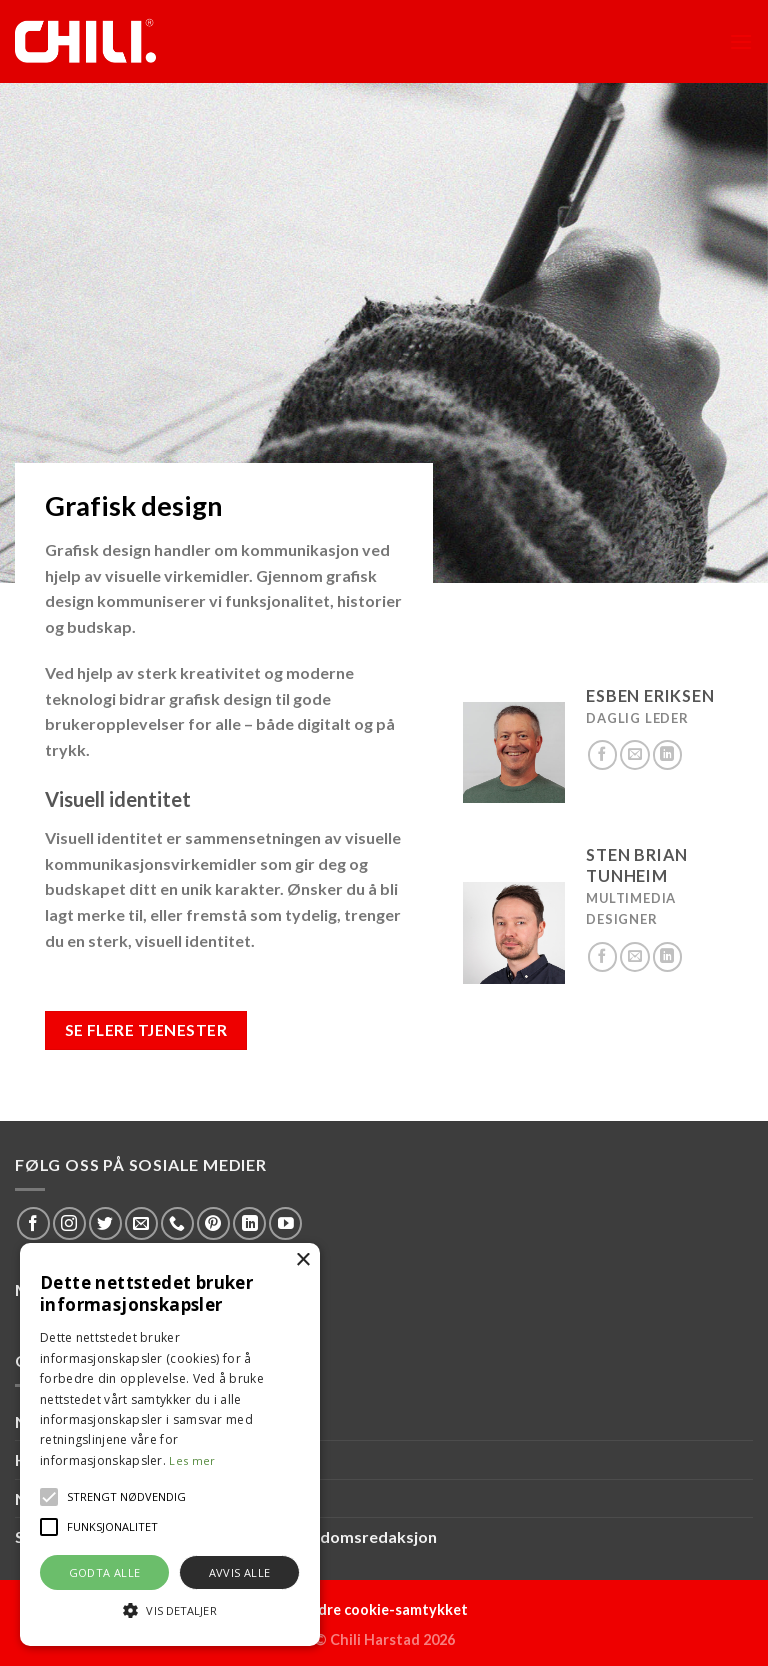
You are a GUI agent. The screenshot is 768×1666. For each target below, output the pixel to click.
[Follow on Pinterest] (213, 1223)
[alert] (170, 1444)
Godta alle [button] (105, 1572)
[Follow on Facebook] (603, 755)
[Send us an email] (635, 755)
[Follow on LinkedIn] (668, 755)
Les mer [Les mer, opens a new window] (192, 1460)
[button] (49, 1497)
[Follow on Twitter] (105, 1223)
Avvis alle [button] (240, 1572)
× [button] (302, 1260)
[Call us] (177, 1223)
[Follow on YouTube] (285, 1223)
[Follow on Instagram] (69, 1223)
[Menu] (741, 41)
